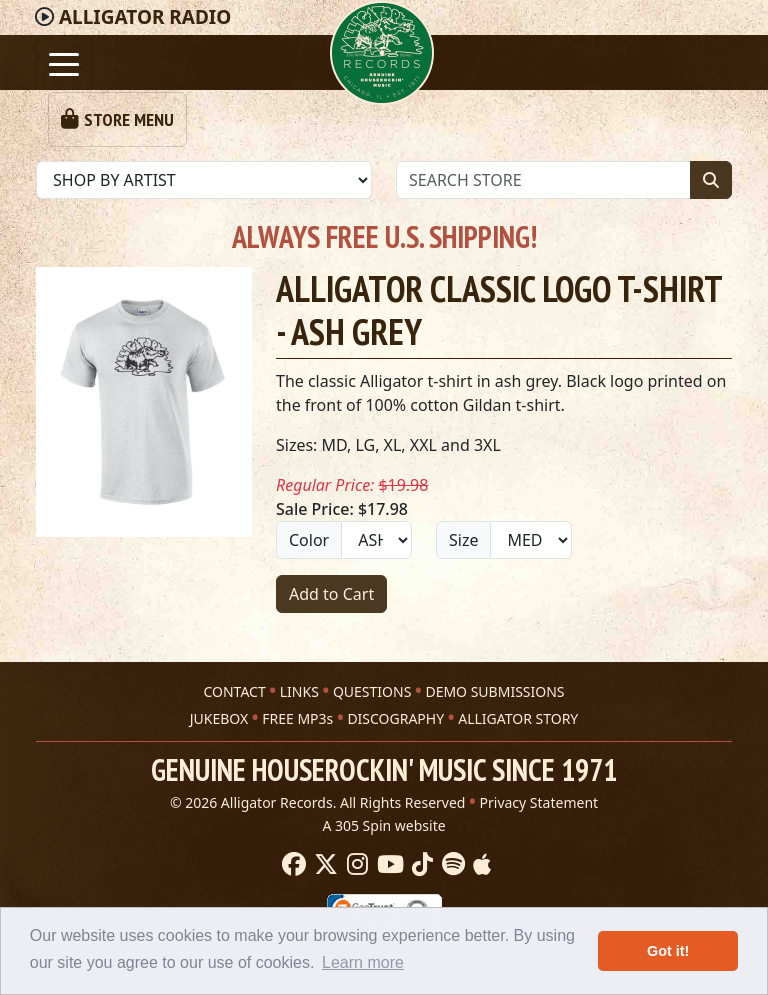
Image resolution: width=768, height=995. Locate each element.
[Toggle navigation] (64, 62)
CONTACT (234, 691)
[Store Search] (543, 180)
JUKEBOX (219, 718)
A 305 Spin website (383, 825)
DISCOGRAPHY (395, 718)
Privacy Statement (539, 802)
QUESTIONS (372, 691)
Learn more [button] (363, 962)
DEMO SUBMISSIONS (494, 691)
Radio (145, 17)
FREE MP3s (297, 718)
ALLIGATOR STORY (518, 718)
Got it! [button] (668, 951)
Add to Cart (331, 594)
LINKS (299, 691)
